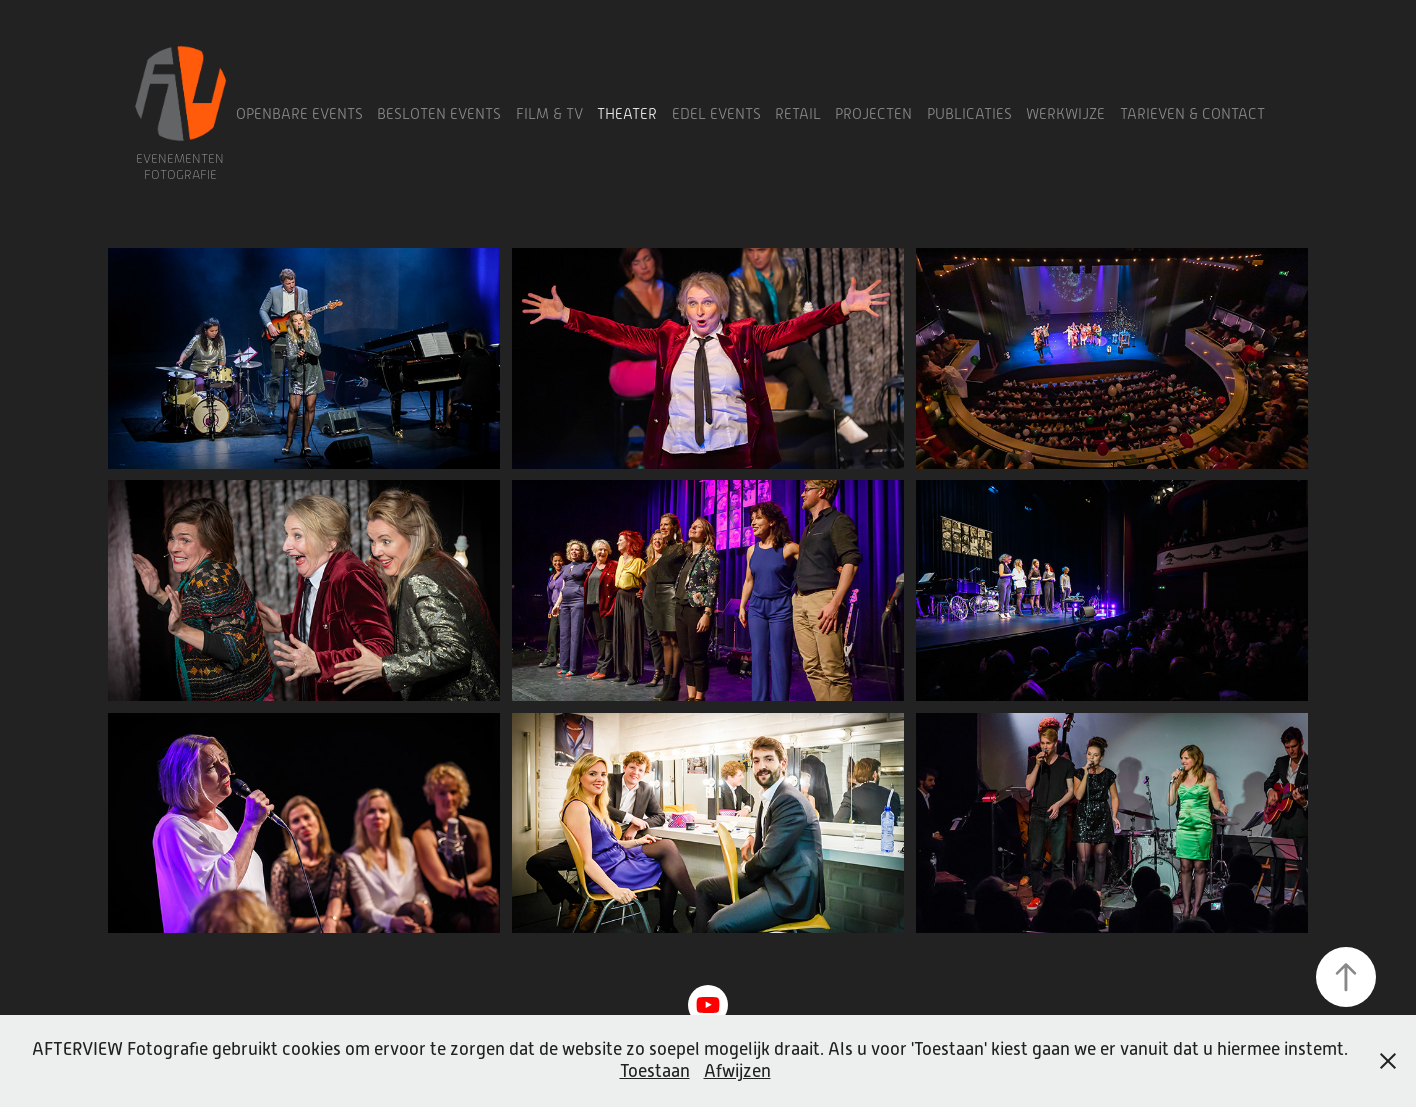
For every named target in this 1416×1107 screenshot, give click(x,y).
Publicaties (969, 114)
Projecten (873, 114)
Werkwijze (1065, 114)
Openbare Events (299, 114)
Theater (627, 114)
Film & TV (549, 114)
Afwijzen (737, 1071)
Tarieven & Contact (1192, 114)
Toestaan (655, 1071)
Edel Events (716, 114)
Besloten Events (439, 114)
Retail (798, 114)
